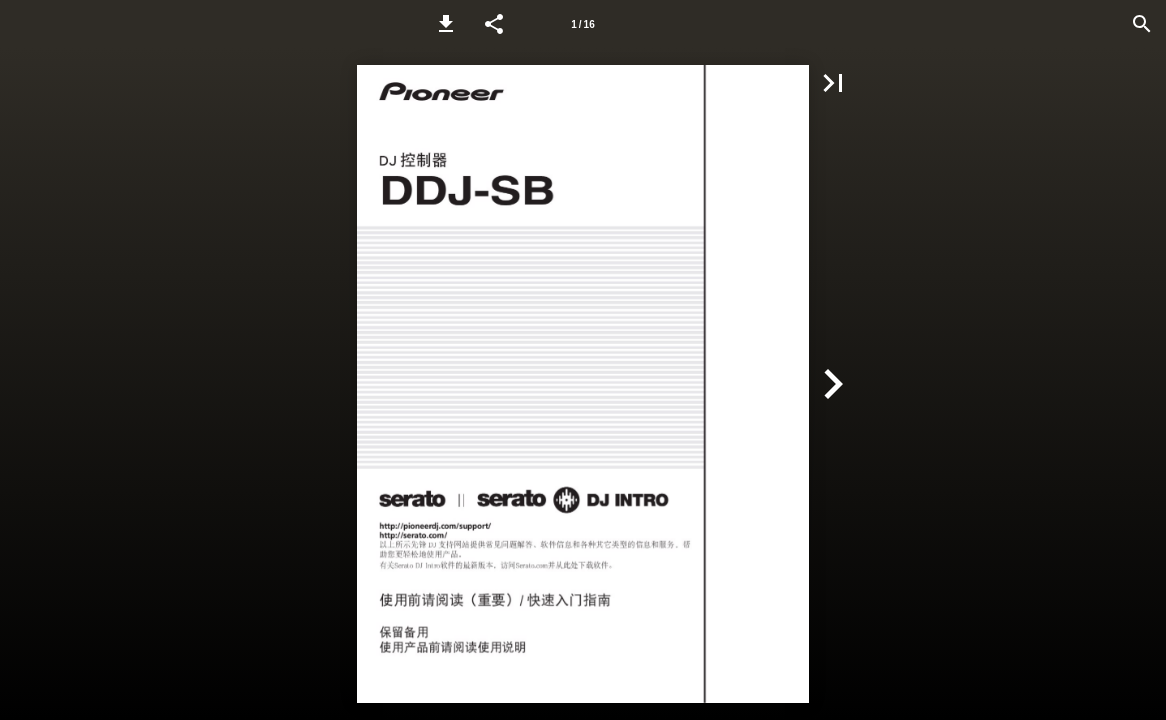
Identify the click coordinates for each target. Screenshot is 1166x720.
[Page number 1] (583, 24)
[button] (446, 24)
